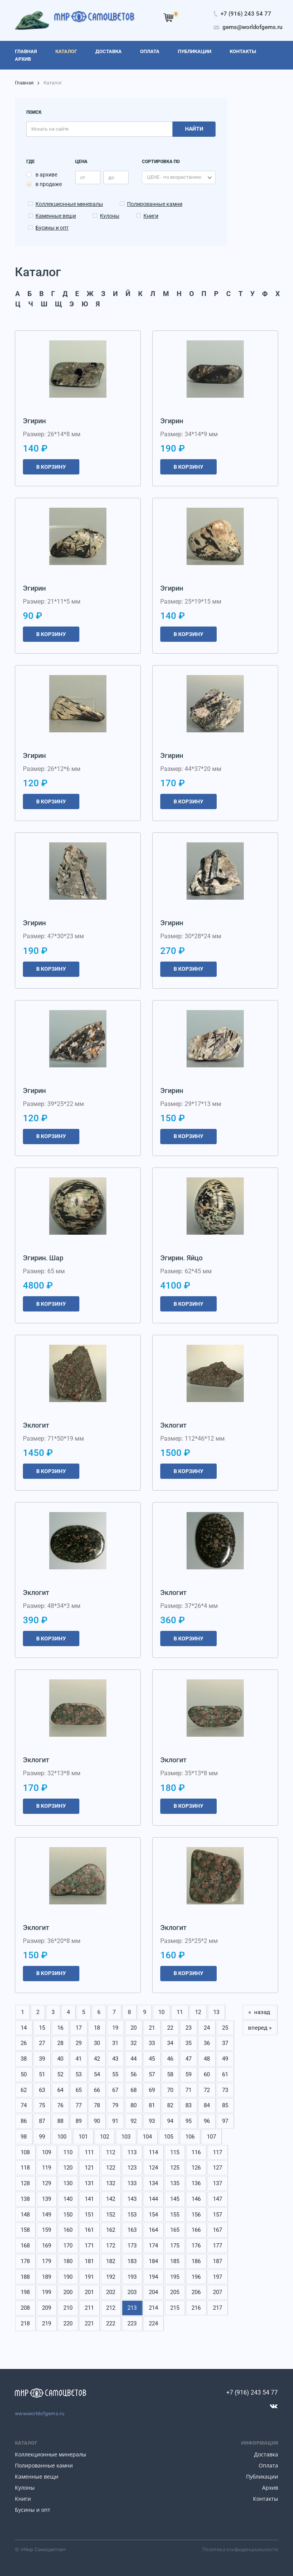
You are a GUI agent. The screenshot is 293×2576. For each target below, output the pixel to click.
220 (67, 2323)
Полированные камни (154, 204)
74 (24, 2105)
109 (46, 2152)
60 (207, 2074)
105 (168, 2136)
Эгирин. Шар (43, 1258)
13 (216, 2012)
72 (207, 2090)
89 (79, 2121)
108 (25, 2152)
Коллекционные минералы (69, 204)
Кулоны (109, 216)
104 (147, 2136)
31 (115, 2043)
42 (97, 2058)
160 (67, 2229)
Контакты (265, 2498)
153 (132, 2214)
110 (67, 2152)
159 (46, 2229)
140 (67, 2199)
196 (196, 2276)
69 (152, 2090)
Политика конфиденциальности (240, 2549)
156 (196, 2214)
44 (133, 2058)
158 (25, 2229)
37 (225, 2043)
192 (110, 2276)
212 (110, 2307)
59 (188, 2074)
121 (89, 2167)
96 (207, 2121)
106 (190, 2136)
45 (152, 2058)
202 (110, 2292)
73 (225, 2090)
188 (25, 2276)
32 (133, 2043)
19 (115, 2027)
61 (225, 2074)
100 (61, 2136)
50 (24, 2074)
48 (207, 2058)
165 (174, 2229)
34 (170, 2043)
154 (153, 2214)
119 (46, 2167)
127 (217, 2167)
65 (79, 2090)
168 (25, 2245)
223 (132, 2323)
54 (97, 2074)
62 (24, 2090)
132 (110, 2183)
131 (89, 2183)
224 (153, 2323)
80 (133, 2105)
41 (79, 2058)
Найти (194, 129)
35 (188, 2043)
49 (225, 2058)
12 (198, 2012)
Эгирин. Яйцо (181, 1258)
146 (196, 2199)
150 (67, 2214)
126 (196, 2167)
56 (133, 2074)
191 (89, 2276)
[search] (99, 129)
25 (225, 2027)
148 (25, 2214)
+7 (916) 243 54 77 (252, 2392)
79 (115, 2105)
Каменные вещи (55, 216)
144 (153, 2199)
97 (225, 2121)
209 (46, 2307)
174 (153, 2245)
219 (46, 2323)
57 (152, 2074)
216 (196, 2307)
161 (89, 2229)
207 (217, 2292)
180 (67, 2261)
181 (89, 2261)
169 (46, 2245)
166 (196, 2229)
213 (132, 2307)
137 (217, 2183)
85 (225, 2105)
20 (133, 2027)
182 (110, 2261)
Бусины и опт (52, 228)
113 (132, 2152)
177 (217, 2245)
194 (153, 2276)
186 (196, 2261)
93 (152, 2121)
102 (104, 2136)
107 (211, 2136)
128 (25, 2183)
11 (180, 2012)
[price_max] (116, 177)
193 (132, 2276)
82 (170, 2105)
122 (110, 2167)
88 (60, 2121)
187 (217, 2261)
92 (133, 2121)
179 (46, 2261)
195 (174, 2276)
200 (67, 2292)
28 (60, 2043)
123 (132, 2167)
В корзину (51, 467)
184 (153, 2261)
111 (89, 2152)
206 (196, 2292)
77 (79, 2105)
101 (83, 2136)
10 (161, 2012)
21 (152, 2027)
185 (174, 2261)
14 (24, 2027)
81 (152, 2105)
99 (42, 2136)
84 (207, 2105)
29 (79, 2043)
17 (79, 2027)
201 (89, 2292)
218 (25, 2323)
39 (42, 2058)
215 (174, 2307)
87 (42, 2121)
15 (42, 2027)
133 (132, 2183)
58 (170, 2074)
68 (133, 2090)
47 (188, 2058)
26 (24, 2043)
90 (97, 2121)
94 (170, 2121)
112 (110, 2152)
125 (174, 2167)
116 (196, 2152)
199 (46, 2292)
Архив (270, 2487)
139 (46, 2199)
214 (153, 2307)
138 (25, 2199)
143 (132, 2199)
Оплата (268, 2465)
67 (115, 2090)
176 (196, 2245)
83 (188, 2105)
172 (110, 2245)
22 (170, 2027)
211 (89, 2307)
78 (97, 2105)
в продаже (48, 184)
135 (174, 2183)
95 (188, 2121)
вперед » (260, 2027)
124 (153, 2167)
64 (60, 2090)
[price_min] (87, 177)
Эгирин (34, 421)
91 (115, 2121)
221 (89, 2323)
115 (174, 2152)
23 (188, 2027)
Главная (24, 83)
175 (174, 2245)
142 (110, 2199)
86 (24, 2121)
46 (170, 2058)
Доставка (266, 2454)
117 (217, 2152)
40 (60, 2058)
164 (153, 2229)
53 (79, 2074)
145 (174, 2199)
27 (42, 2043)
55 (115, 2074)
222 (110, 2323)
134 (153, 2183)
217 (217, 2307)
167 (217, 2229)
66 (97, 2090)
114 (153, 2152)
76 (60, 2105)
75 (42, 2105)
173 (132, 2245)
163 (132, 2229)
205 (174, 2292)
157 (217, 2214)
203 (132, 2292)
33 (152, 2043)
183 (132, 2261)
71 (188, 2090)
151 (89, 2214)
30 (97, 2043)
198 (25, 2292)
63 (42, 2090)
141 (89, 2199)
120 (67, 2167)
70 (170, 2090)
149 (46, 2214)
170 (67, 2245)
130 (67, 2183)
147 (217, 2199)
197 (217, 2276)
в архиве (46, 175)
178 (25, 2261)
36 (207, 2043)
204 (153, 2292)
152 (110, 2214)
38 (24, 2058)
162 (110, 2229)
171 (89, 2245)
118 (25, 2167)
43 (115, 2058)
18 (97, 2027)
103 (125, 2136)
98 (24, 2136)
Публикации (262, 2476)
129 (46, 2183)
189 (46, 2276)
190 (67, 2276)
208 (25, 2307)
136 (196, 2183)
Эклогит (36, 1425)
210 (67, 2307)
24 (207, 2027)
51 (42, 2074)
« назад (260, 2012)
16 (60, 2027)
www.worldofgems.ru (40, 2413)
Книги (150, 216)
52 (60, 2074)
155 (174, 2214)
